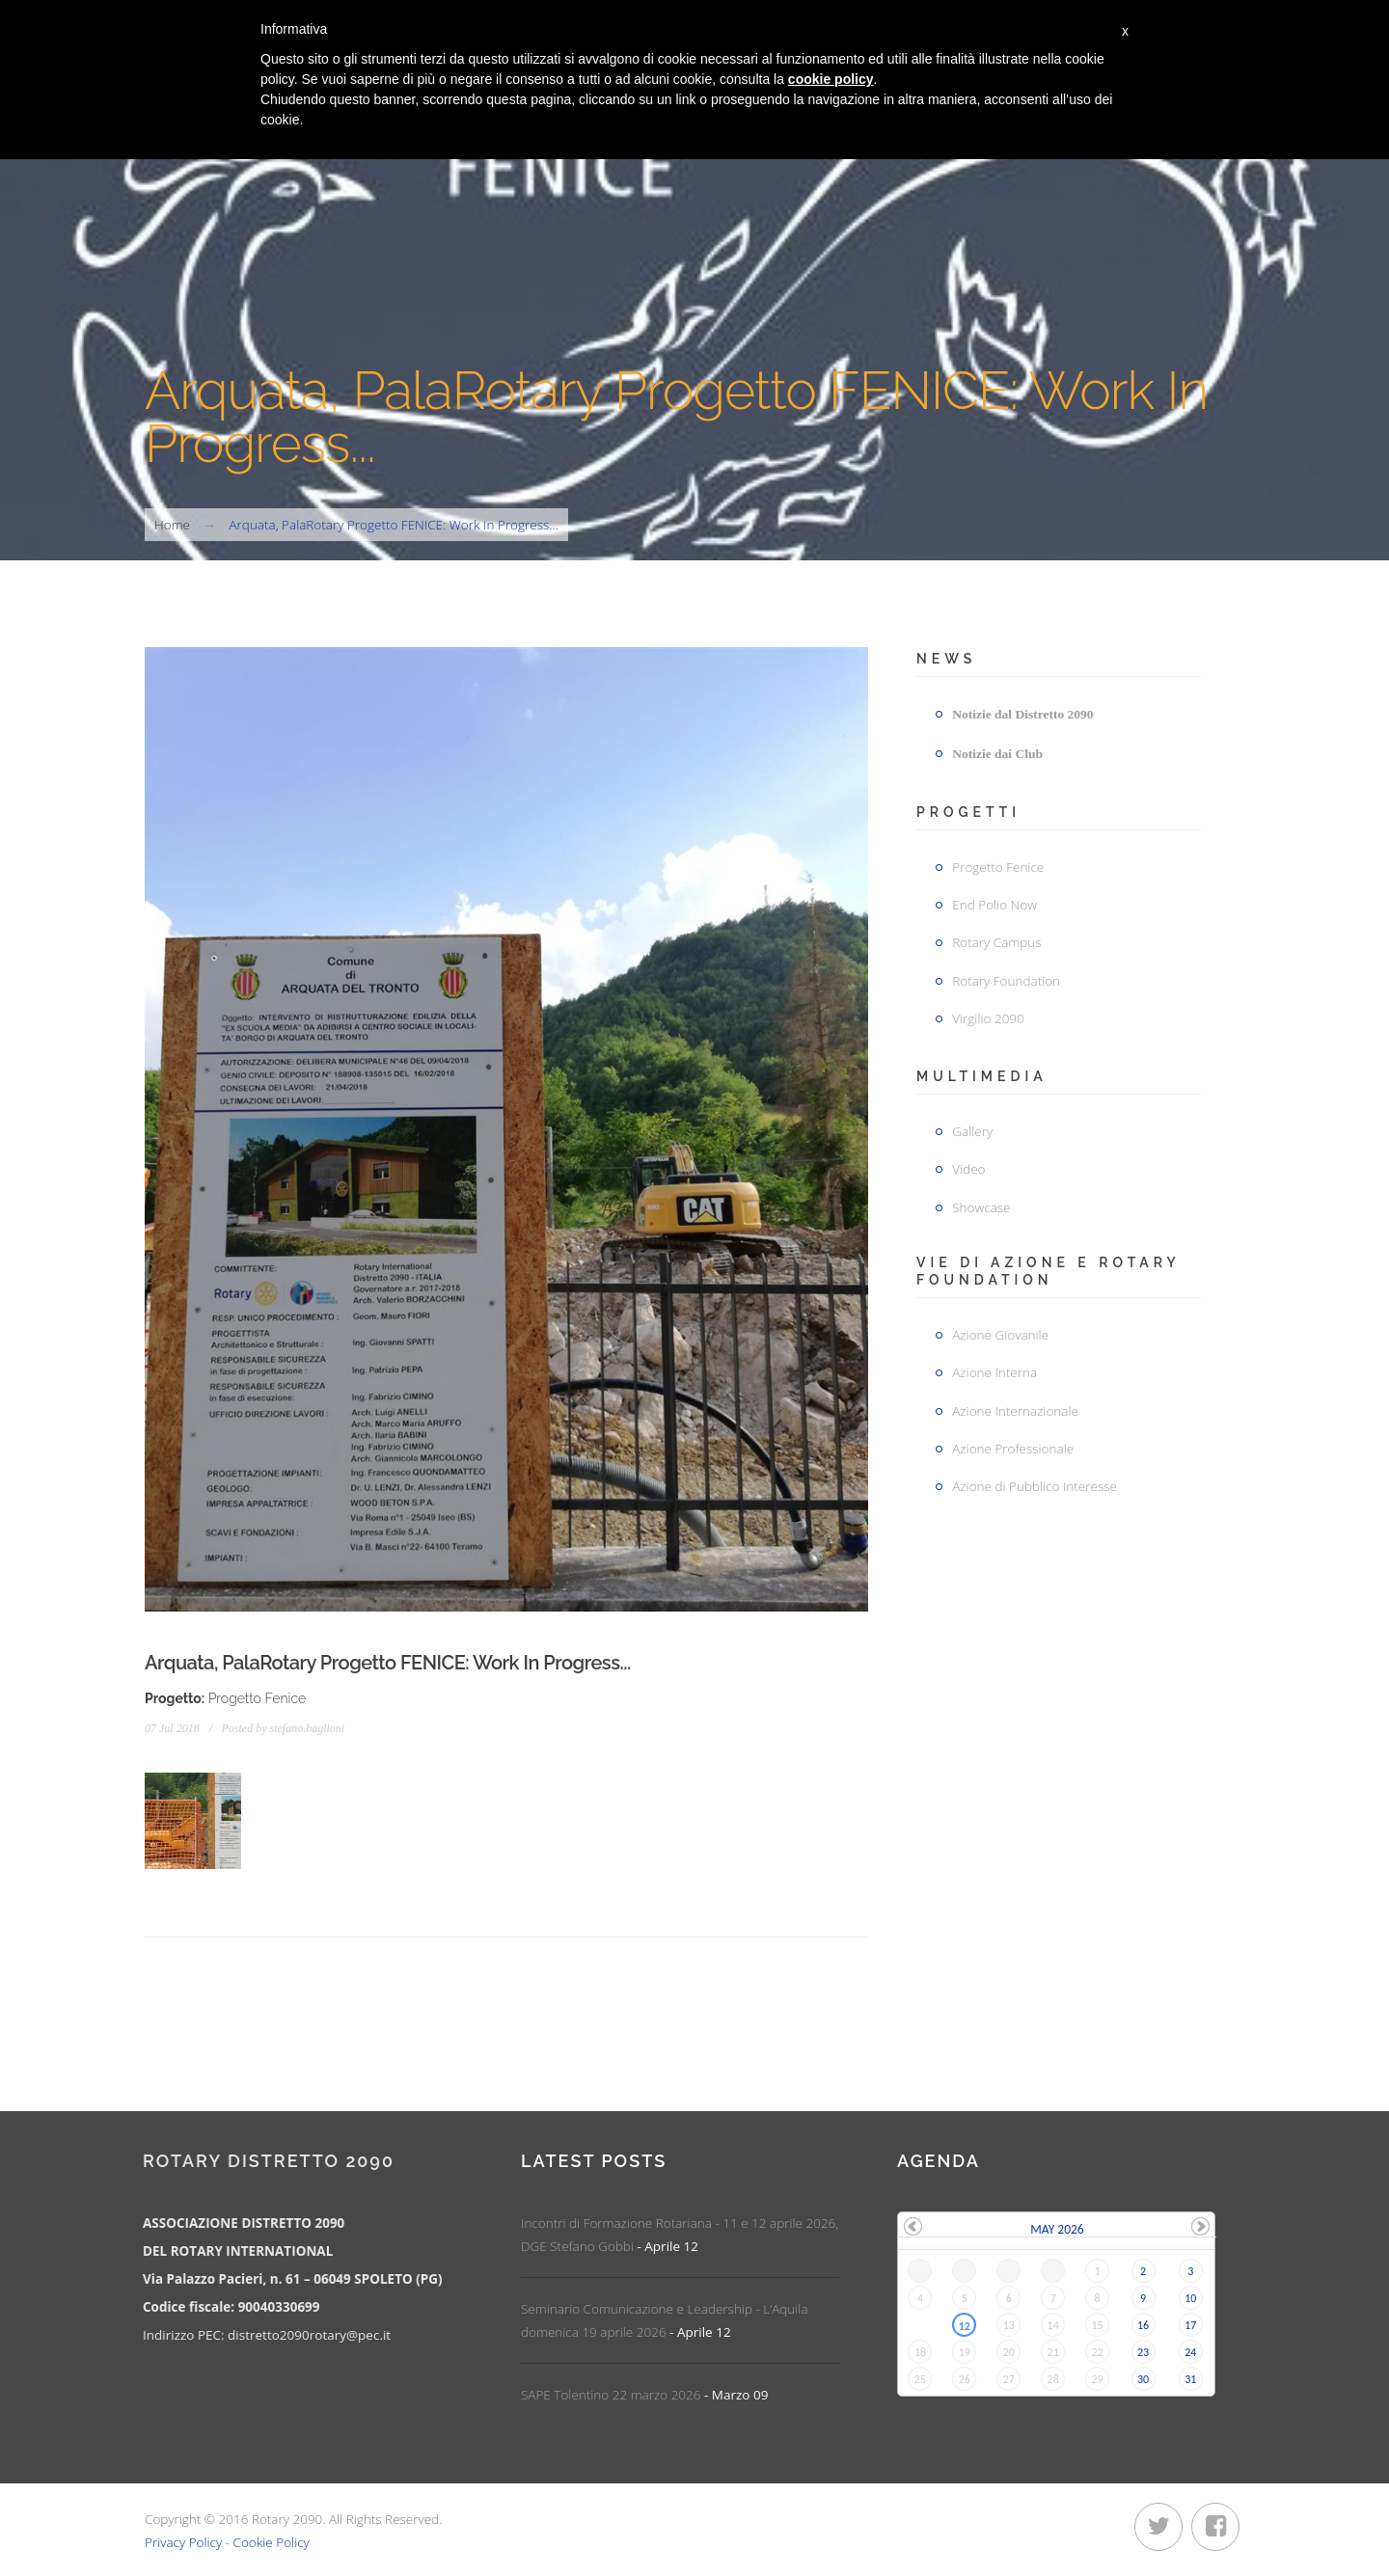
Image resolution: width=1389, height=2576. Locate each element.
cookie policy (831, 79)
